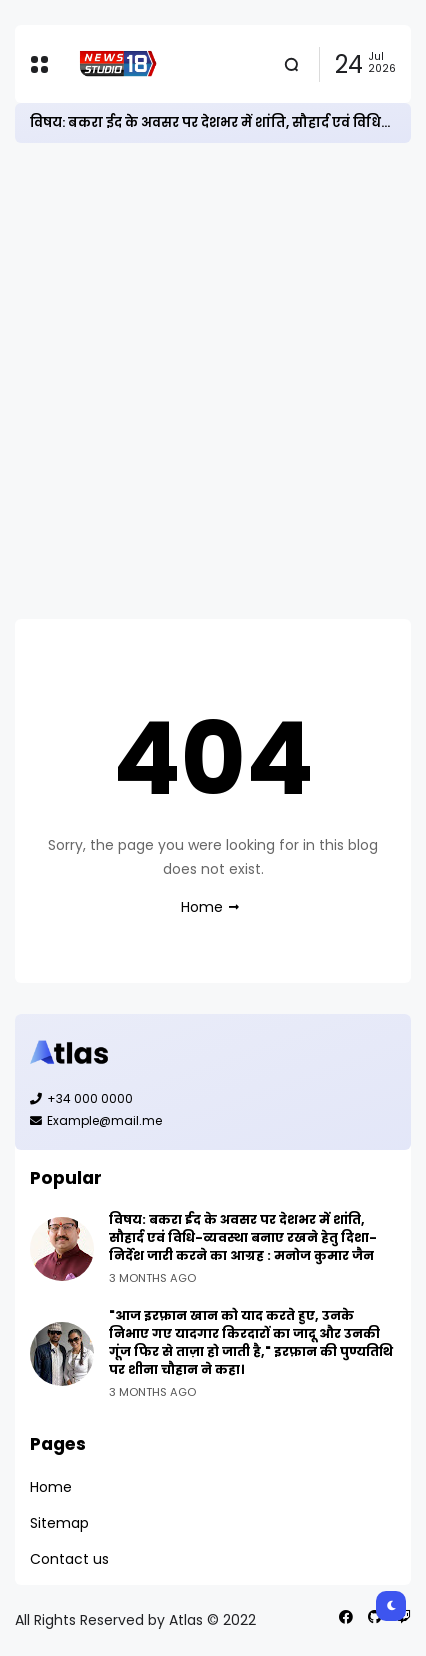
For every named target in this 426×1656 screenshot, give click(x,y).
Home (202, 907)
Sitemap (59, 1523)
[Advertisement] (213, 381)
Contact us (69, 1559)
